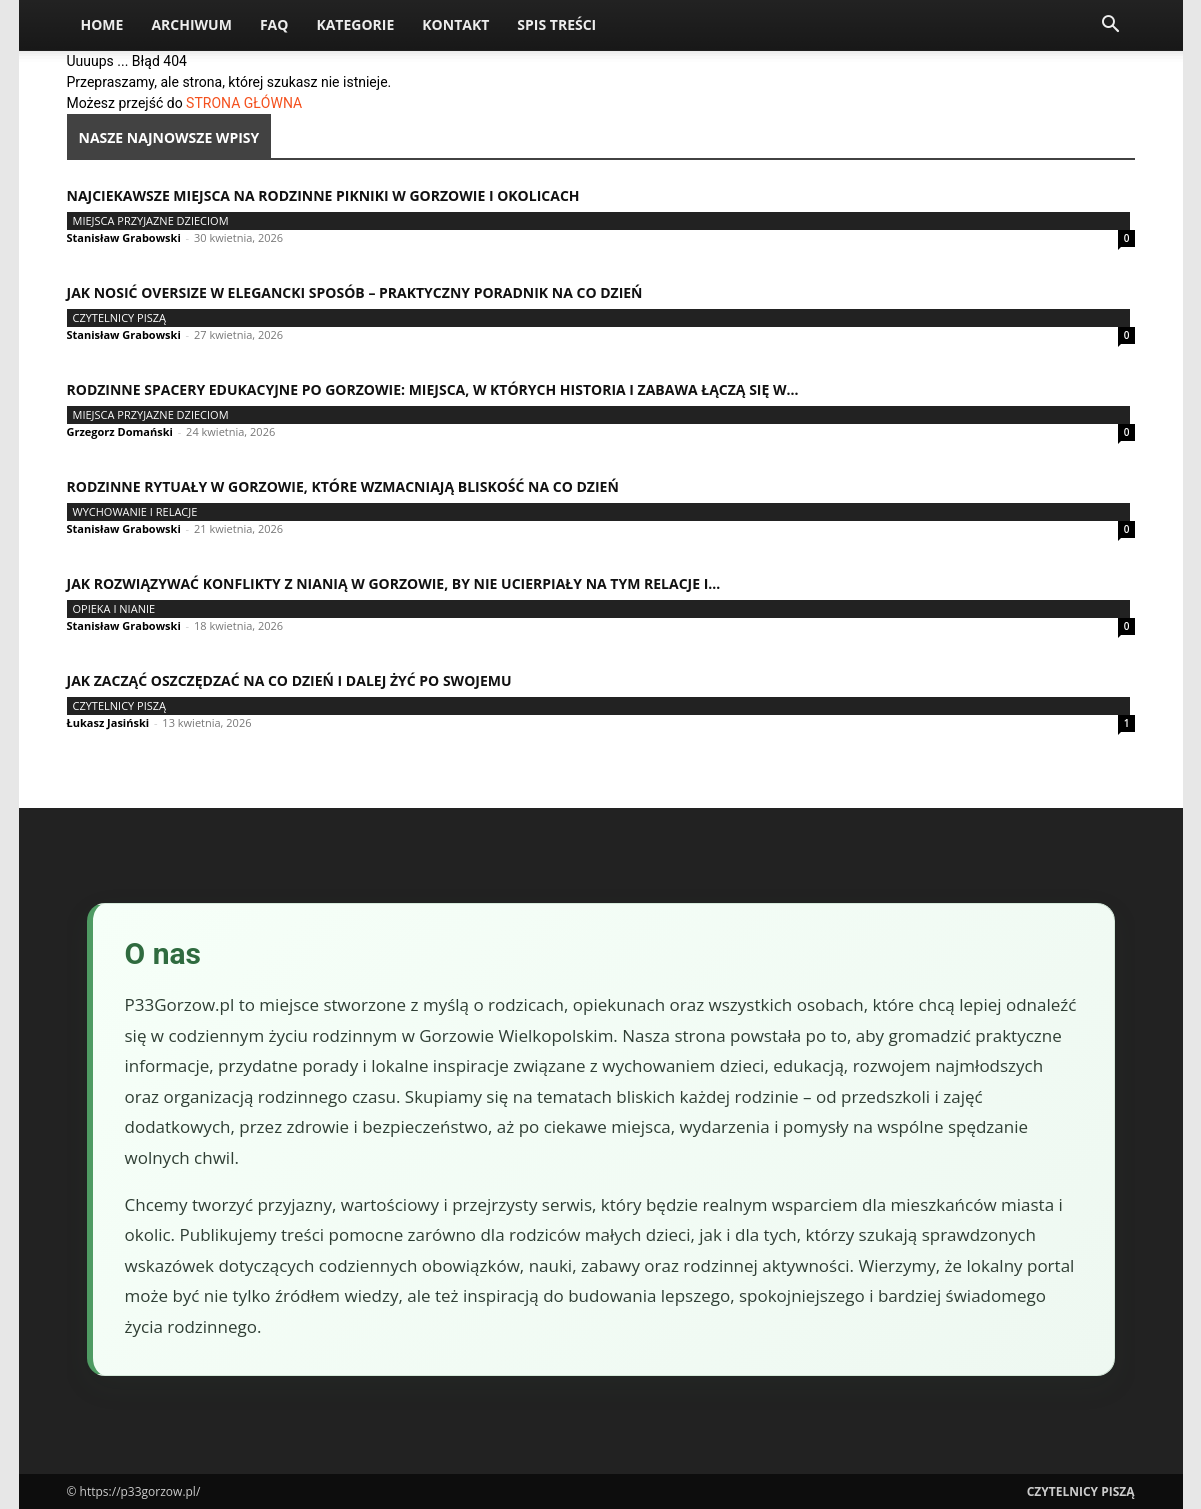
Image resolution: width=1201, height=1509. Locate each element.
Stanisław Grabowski (124, 237)
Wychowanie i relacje (135, 511)
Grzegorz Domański (120, 431)
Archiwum (191, 24)
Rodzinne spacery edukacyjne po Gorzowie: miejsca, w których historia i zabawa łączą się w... (433, 389)
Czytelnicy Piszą (120, 317)
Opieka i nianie (114, 608)
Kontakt (455, 24)
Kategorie (355, 24)
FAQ (274, 24)
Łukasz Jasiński (108, 722)
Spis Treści (556, 24)
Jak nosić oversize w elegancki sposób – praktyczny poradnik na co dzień (355, 292)
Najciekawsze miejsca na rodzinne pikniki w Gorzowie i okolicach (323, 195)
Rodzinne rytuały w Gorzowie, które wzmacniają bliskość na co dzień (343, 486)
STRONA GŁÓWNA (244, 103)
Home (102, 24)
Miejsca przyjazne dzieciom (151, 220)
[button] (1111, 26)
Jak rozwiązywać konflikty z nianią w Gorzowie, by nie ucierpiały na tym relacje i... (394, 583)
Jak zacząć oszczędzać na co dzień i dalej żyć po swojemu (289, 680)
